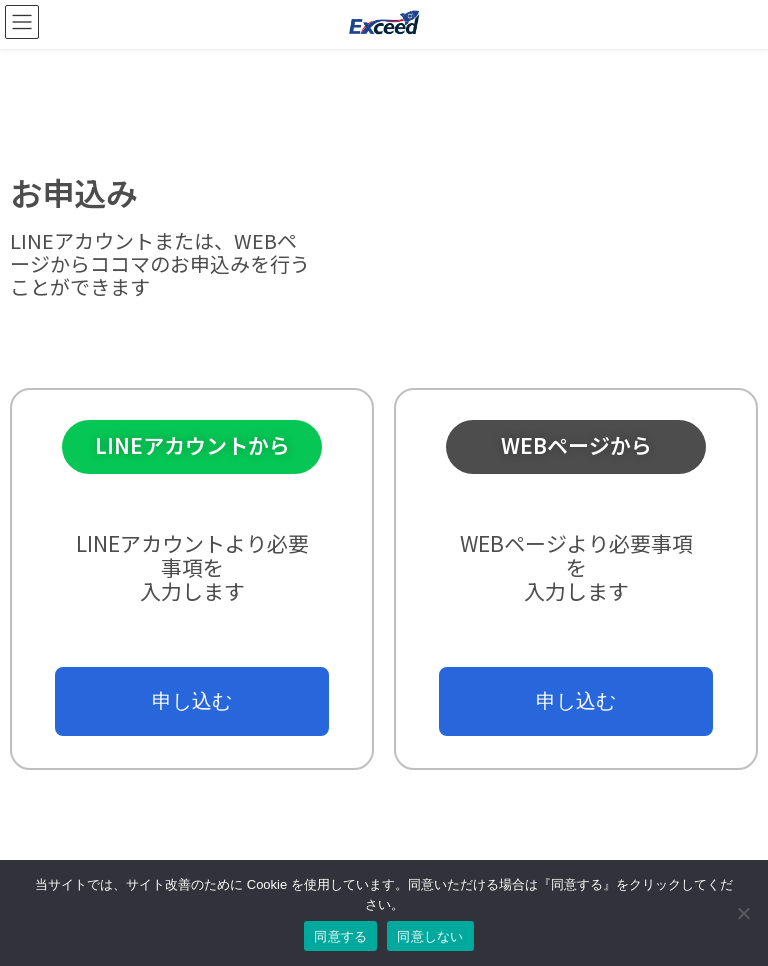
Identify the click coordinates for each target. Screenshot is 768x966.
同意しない (430, 936)
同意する (340, 936)
